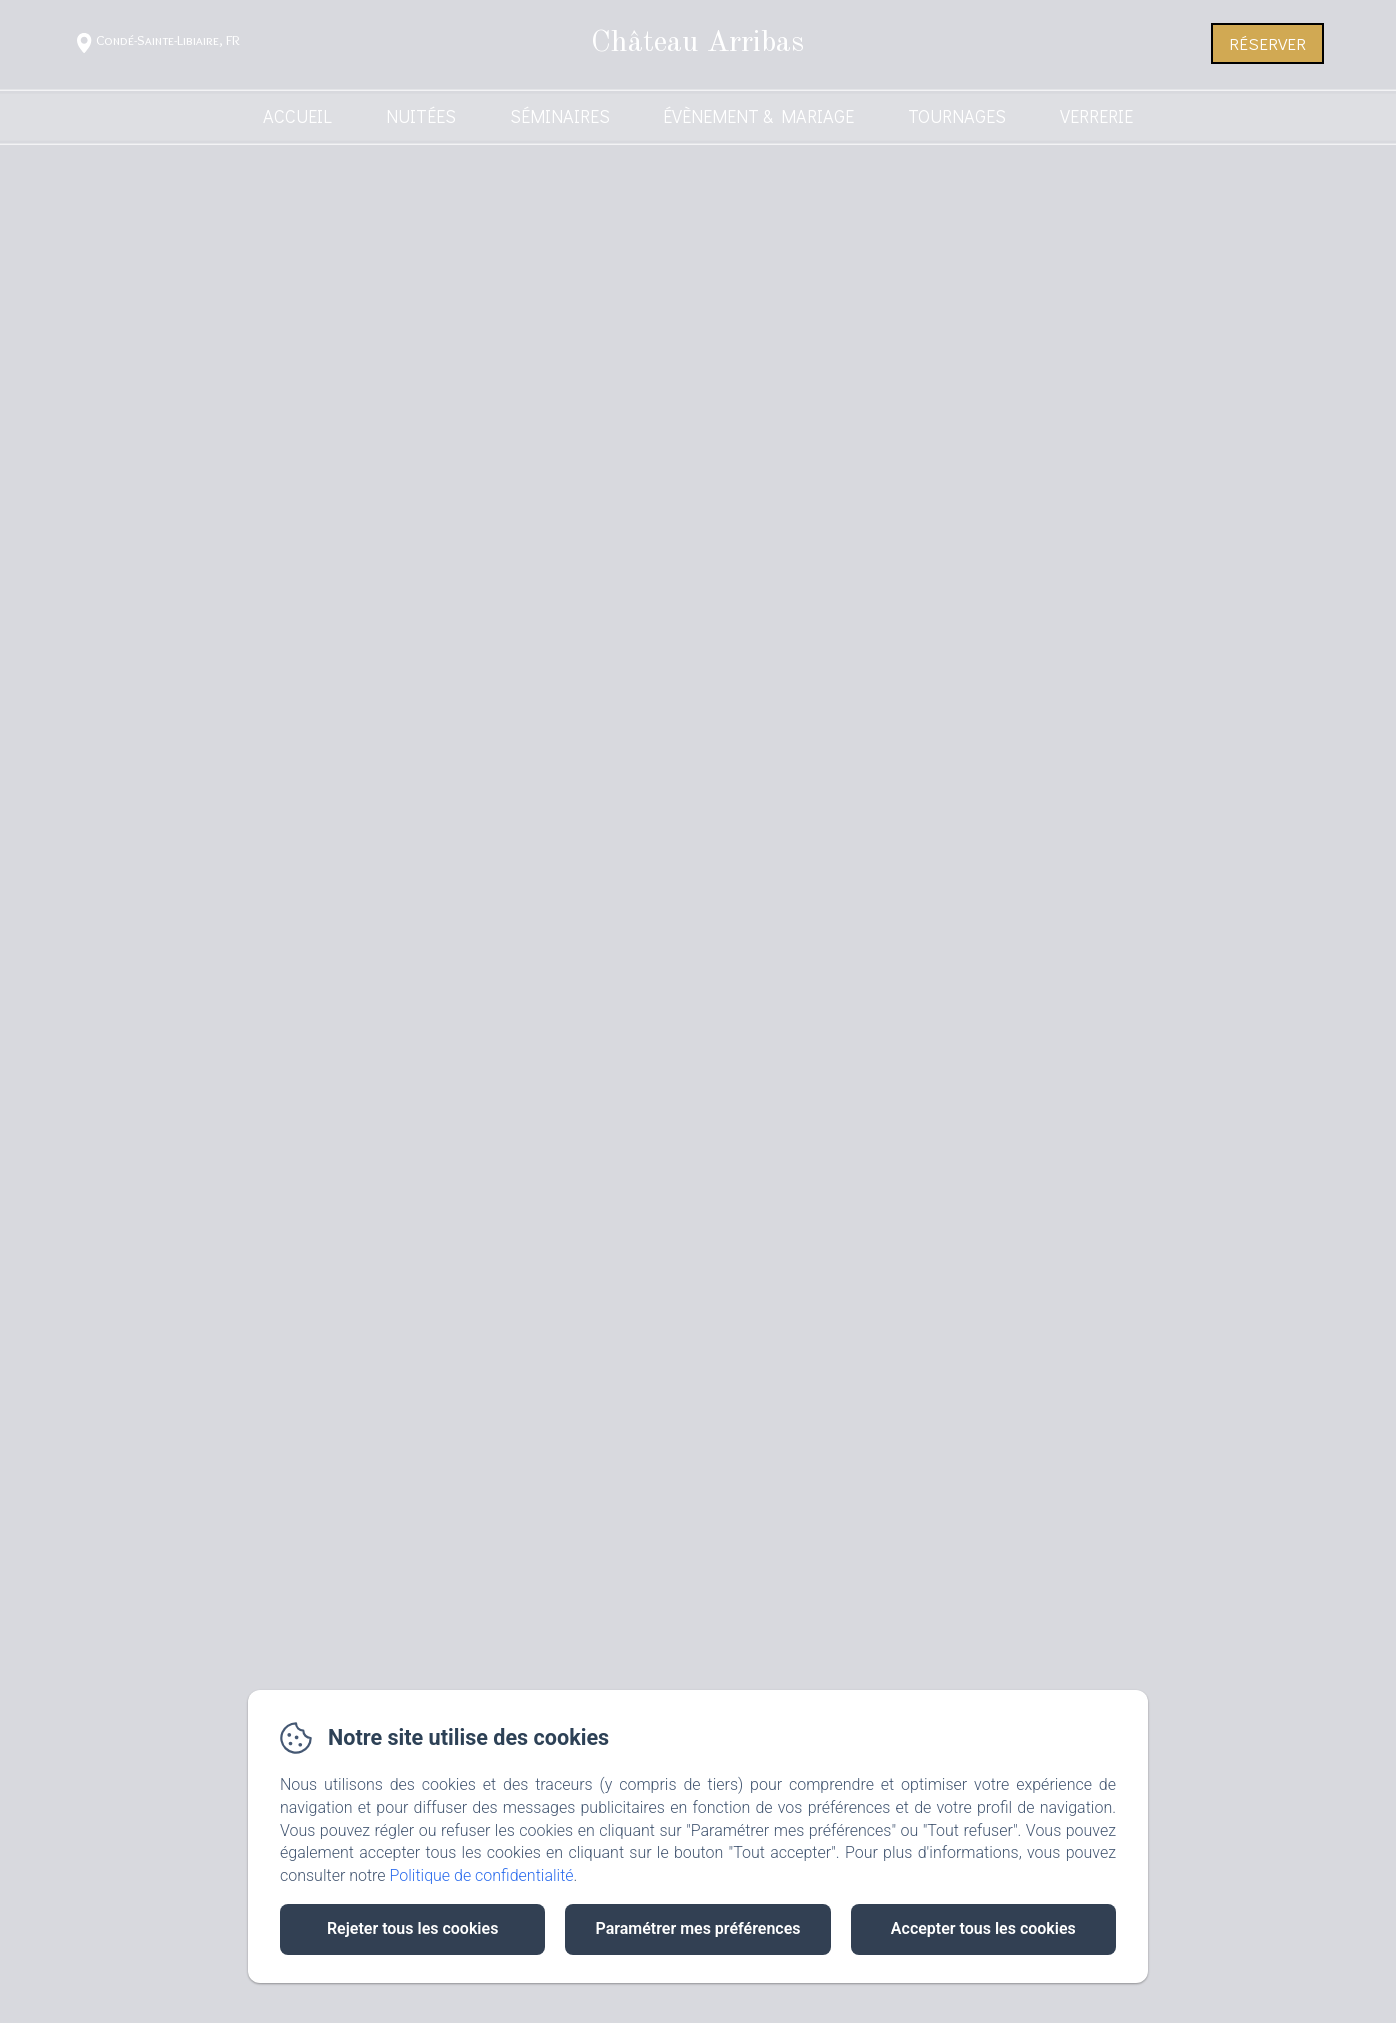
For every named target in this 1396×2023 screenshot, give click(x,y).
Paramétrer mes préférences (697, 1928)
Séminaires (560, 116)
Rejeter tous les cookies (412, 1928)
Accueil (297, 116)
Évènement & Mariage (758, 116)
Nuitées (421, 116)
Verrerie (1096, 116)
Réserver (1267, 43)
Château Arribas (697, 43)
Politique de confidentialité (482, 1875)
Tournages (957, 116)
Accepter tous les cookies (983, 1928)
